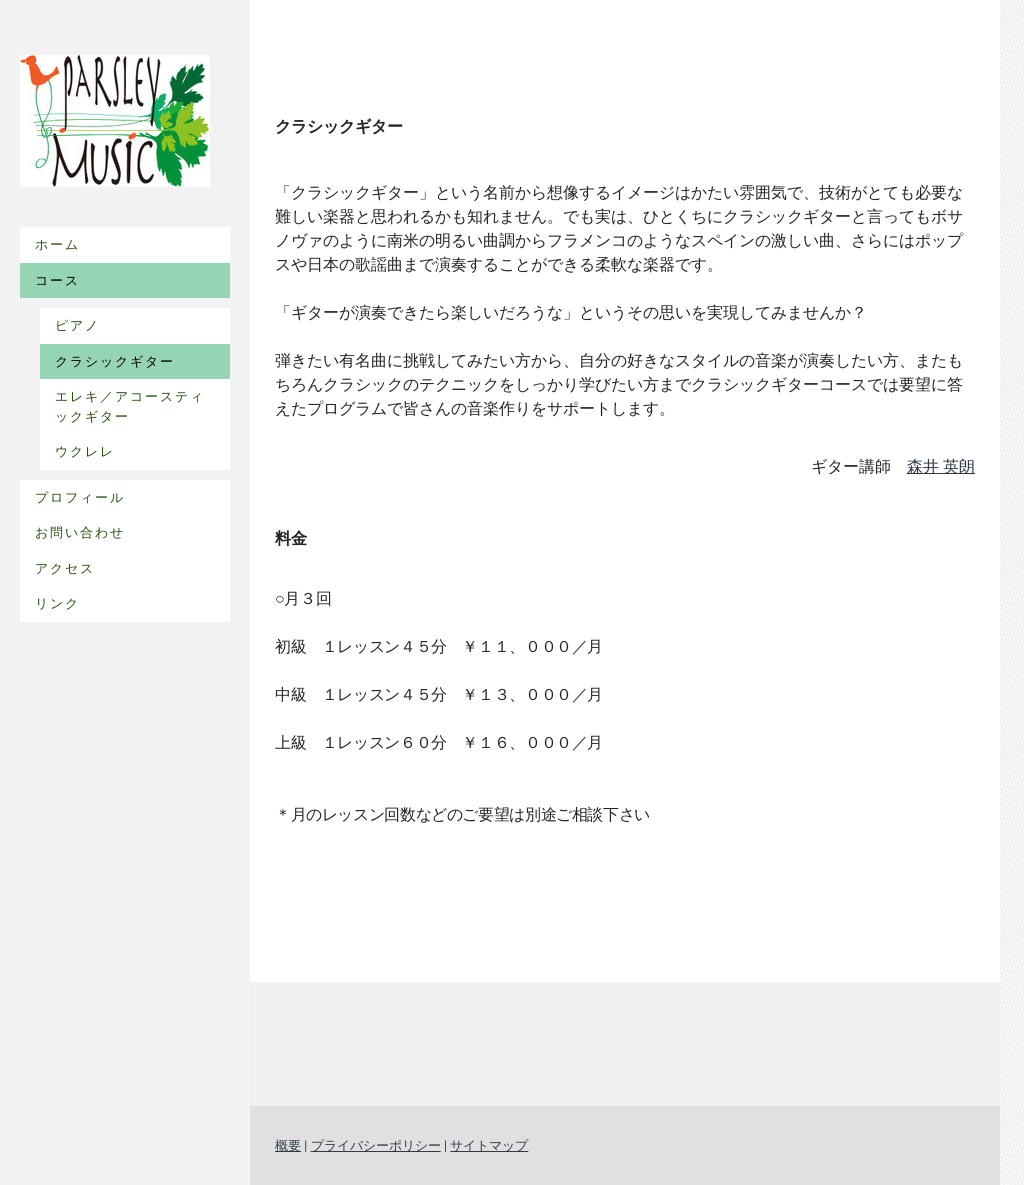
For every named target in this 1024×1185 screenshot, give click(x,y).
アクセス (65, 568)
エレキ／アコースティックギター (130, 406)
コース (57, 280)
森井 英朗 (941, 466)
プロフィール (80, 497)
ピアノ (77, 325)
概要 (288, 1145)
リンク (57, 603)
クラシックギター (115, 361)
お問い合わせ (80, 532)
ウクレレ (85, 451)
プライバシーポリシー (376, 1145)
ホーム (57, 244)
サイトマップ (489, 1145)
